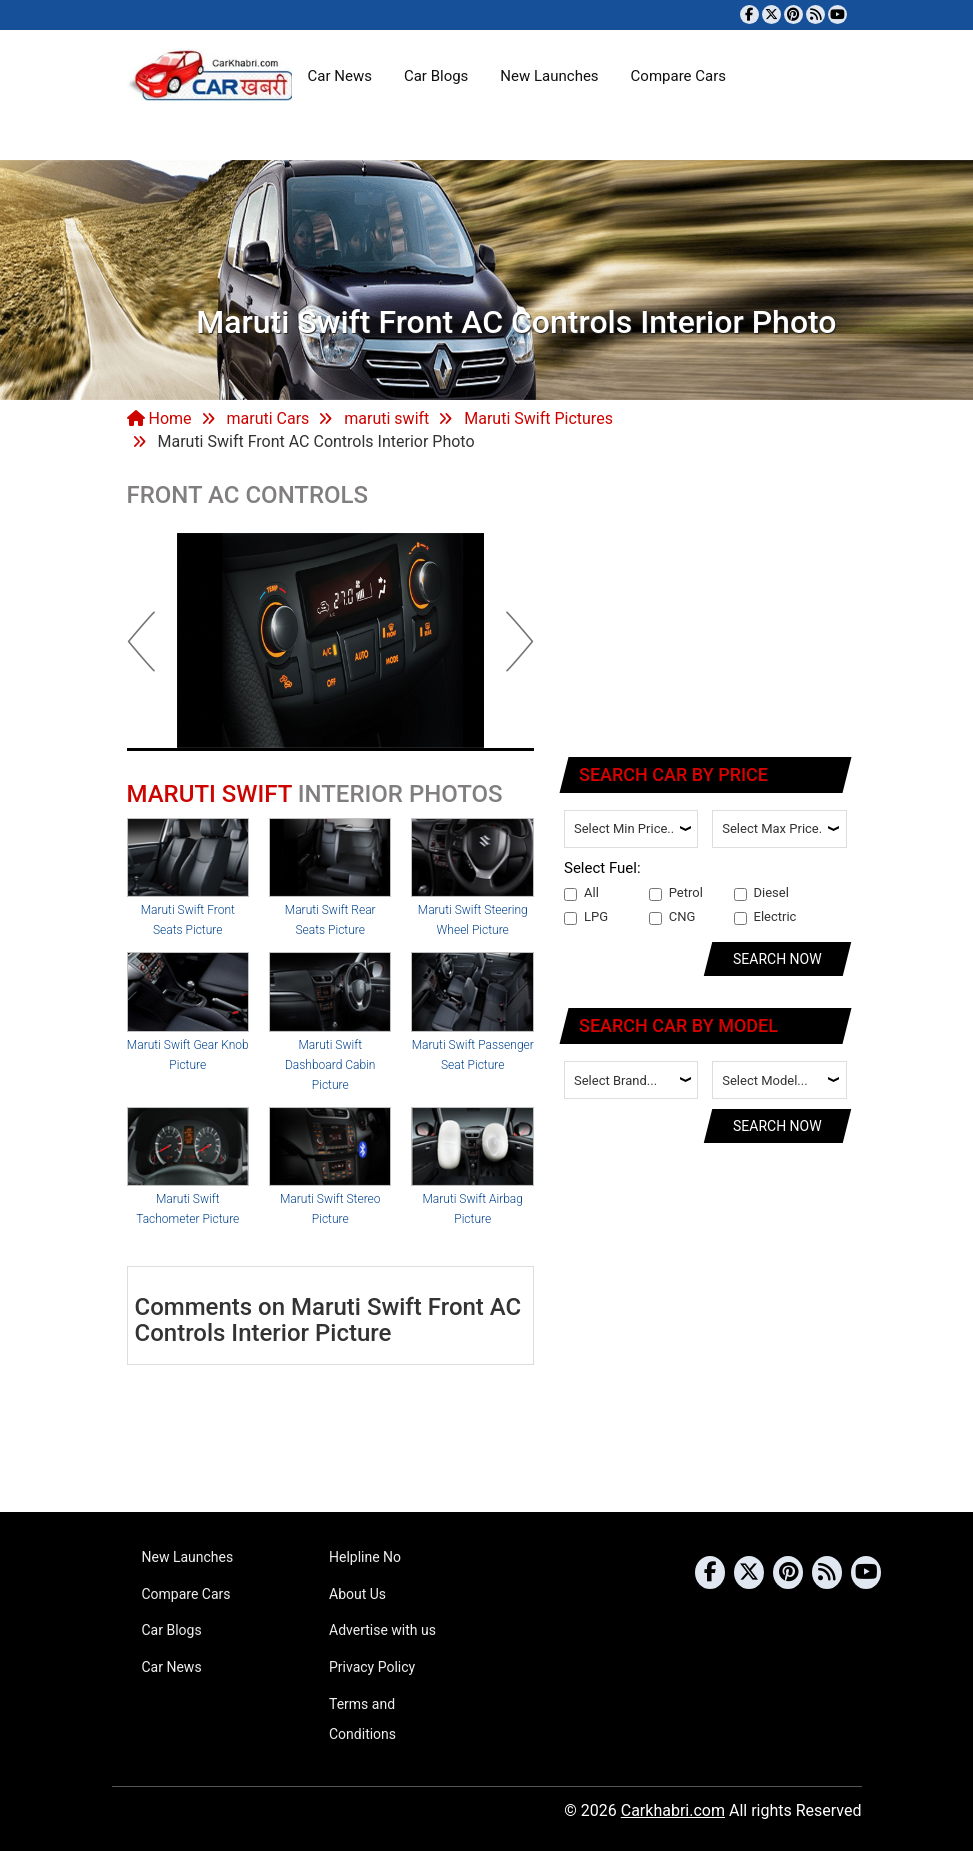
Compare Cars (678, 76)
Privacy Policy (372, 1667)
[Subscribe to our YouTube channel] (837, 14)
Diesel (761, 893)
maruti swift (386, 418)
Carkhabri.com (673, 1810)
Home (159, 418)
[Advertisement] (706, 608)
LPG (586, 917)
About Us (357, 1594)
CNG (672, 917)
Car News (340, 76)
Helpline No (365, 1557)
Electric (765, 917)
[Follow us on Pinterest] (793, 14)
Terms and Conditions (362, 1719)
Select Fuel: (602, 868)
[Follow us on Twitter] (771, 14)
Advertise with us (382, 1630)
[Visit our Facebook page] (749, 14)
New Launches (549, 76)
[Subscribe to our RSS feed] (815, 14)
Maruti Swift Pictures (538, 418)
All (581, 893)
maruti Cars (267, 418)
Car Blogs (436, 76)
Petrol (676, 893)
